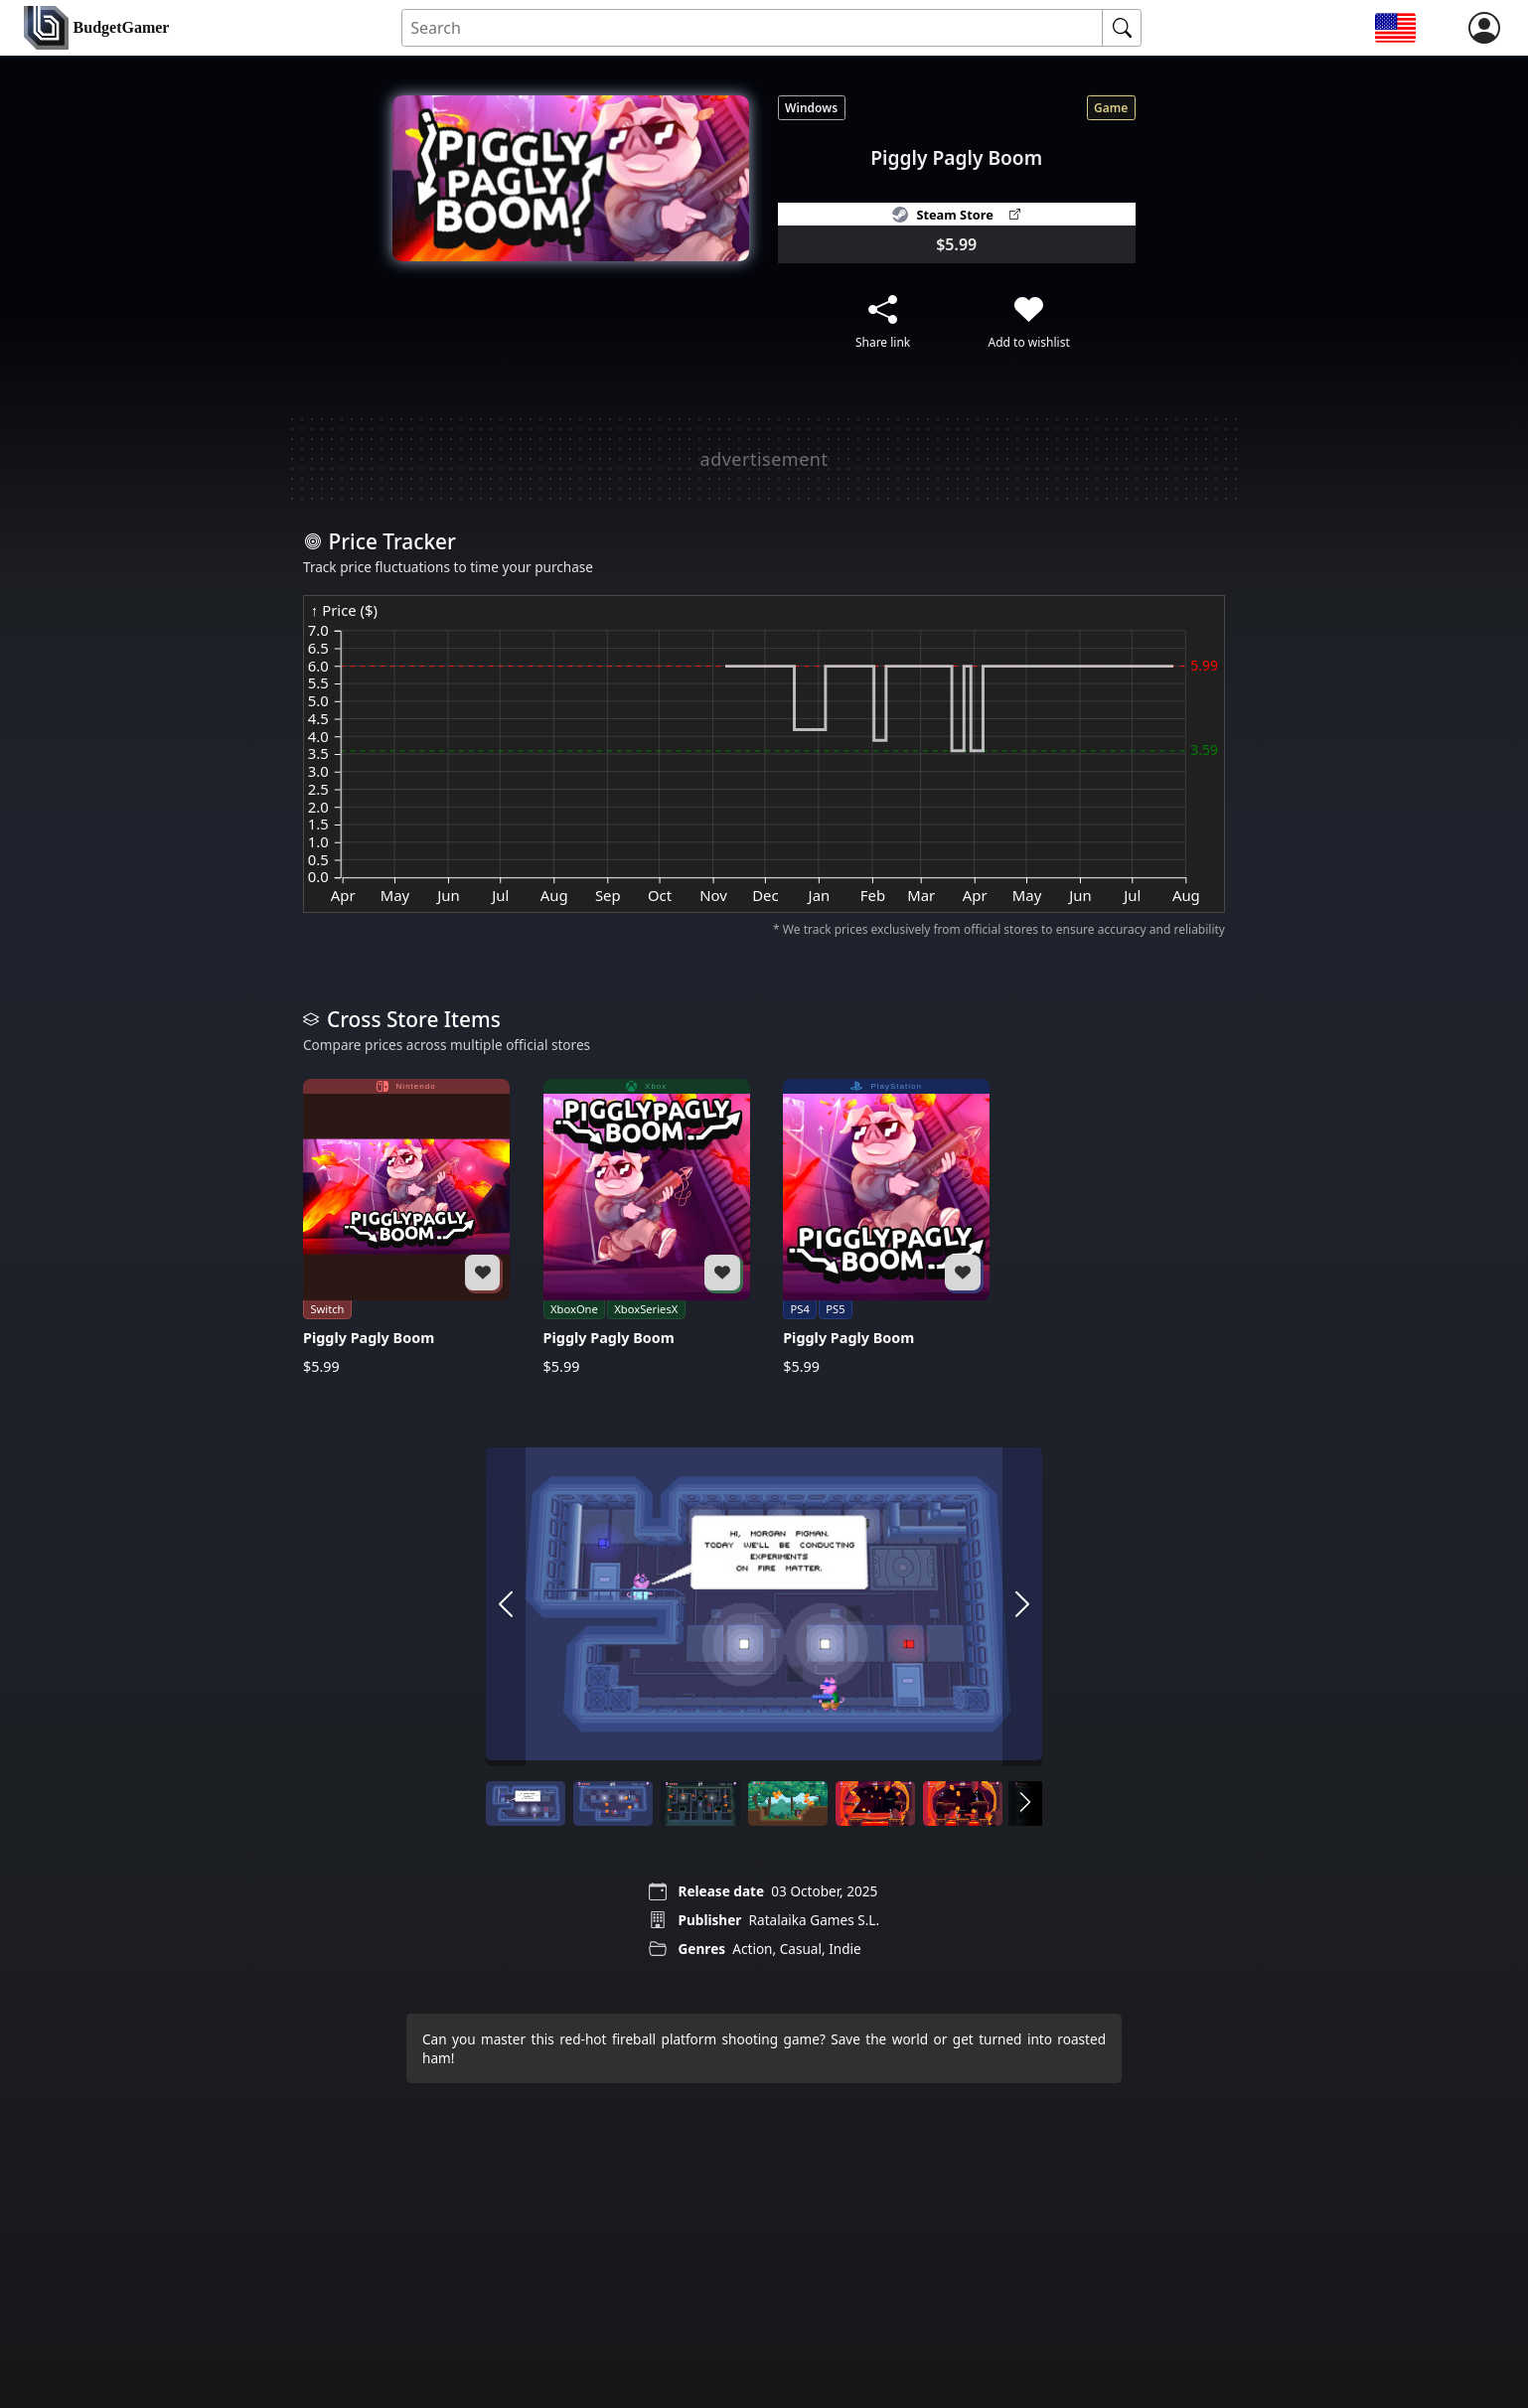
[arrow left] (506, 1606)
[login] (1484, 28)
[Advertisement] (764, 459)
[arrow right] (1022, 1606)
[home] (96, 28)
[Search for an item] (752, 28)
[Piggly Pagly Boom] (406, 1227)
